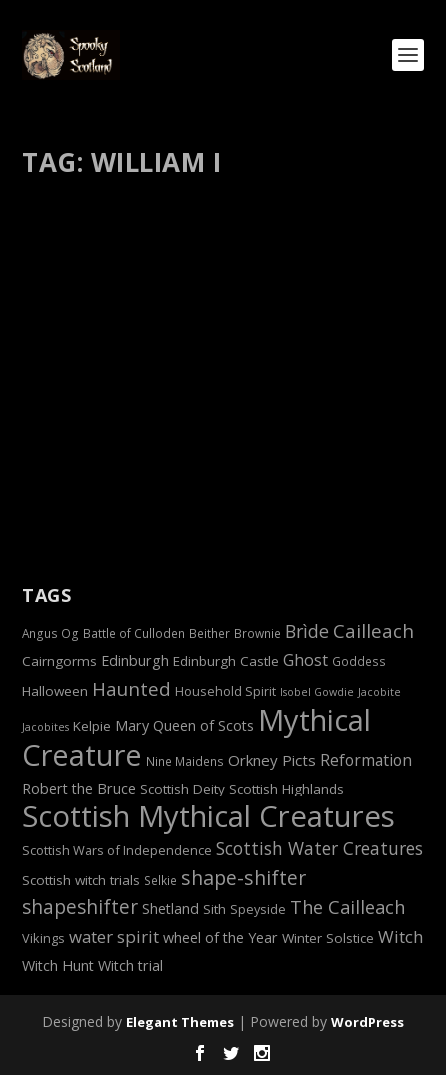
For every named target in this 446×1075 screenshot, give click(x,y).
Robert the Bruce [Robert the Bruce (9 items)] (79, 788)
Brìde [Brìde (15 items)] (307, 631)
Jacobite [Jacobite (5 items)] (379, 692)
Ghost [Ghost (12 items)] (305, 660)
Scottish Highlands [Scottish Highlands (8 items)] (286, 789)
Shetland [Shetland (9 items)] (170, 908)
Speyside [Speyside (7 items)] (258, 909)
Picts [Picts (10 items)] (299, 760)
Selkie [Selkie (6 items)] (160, 880)
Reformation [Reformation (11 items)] (366, 760)
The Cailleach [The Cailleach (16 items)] (347, 907)
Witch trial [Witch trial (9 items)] (130, 965)
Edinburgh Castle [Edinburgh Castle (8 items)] (226, 661)
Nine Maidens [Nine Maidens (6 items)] (185, 761)
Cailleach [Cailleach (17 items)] (373, 630)
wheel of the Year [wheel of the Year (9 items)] (220, 937)
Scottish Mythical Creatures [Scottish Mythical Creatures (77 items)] (208, 816)
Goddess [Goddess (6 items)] (359, 661)
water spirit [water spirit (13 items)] (114, 936)
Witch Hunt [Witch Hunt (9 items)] (58, 965)
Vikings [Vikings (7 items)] (43, 938)
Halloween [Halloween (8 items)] (55, 691)
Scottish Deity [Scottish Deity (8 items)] (182, 789)
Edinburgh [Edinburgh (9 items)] (135, 660)
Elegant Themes (180, 1022)
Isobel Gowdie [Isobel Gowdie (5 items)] (317, 692)
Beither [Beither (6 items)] (209, 633)
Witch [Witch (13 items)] (400, 936)
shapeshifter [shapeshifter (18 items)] (80, 907)
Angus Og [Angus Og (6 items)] (50, 633)
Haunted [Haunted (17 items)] (131, 688)
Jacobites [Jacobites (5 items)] (45, 727)
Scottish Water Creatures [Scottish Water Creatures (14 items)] (319, 848)
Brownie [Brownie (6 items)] (257, 633)
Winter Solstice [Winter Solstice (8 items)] (328, 938)
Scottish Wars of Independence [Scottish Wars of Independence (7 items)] (117, 850)
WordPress (367, 1022)
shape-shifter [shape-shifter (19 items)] (243, 877)
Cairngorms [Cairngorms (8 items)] (59, 661)
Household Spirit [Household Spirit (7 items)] (225, 691)
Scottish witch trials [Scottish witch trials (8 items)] (81, 880)
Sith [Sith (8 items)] (214, 909)
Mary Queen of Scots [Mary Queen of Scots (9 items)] (184, 725)
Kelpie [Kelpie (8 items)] (92, 726)
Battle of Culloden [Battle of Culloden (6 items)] (134, 633)
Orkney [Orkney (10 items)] (253, 760)
